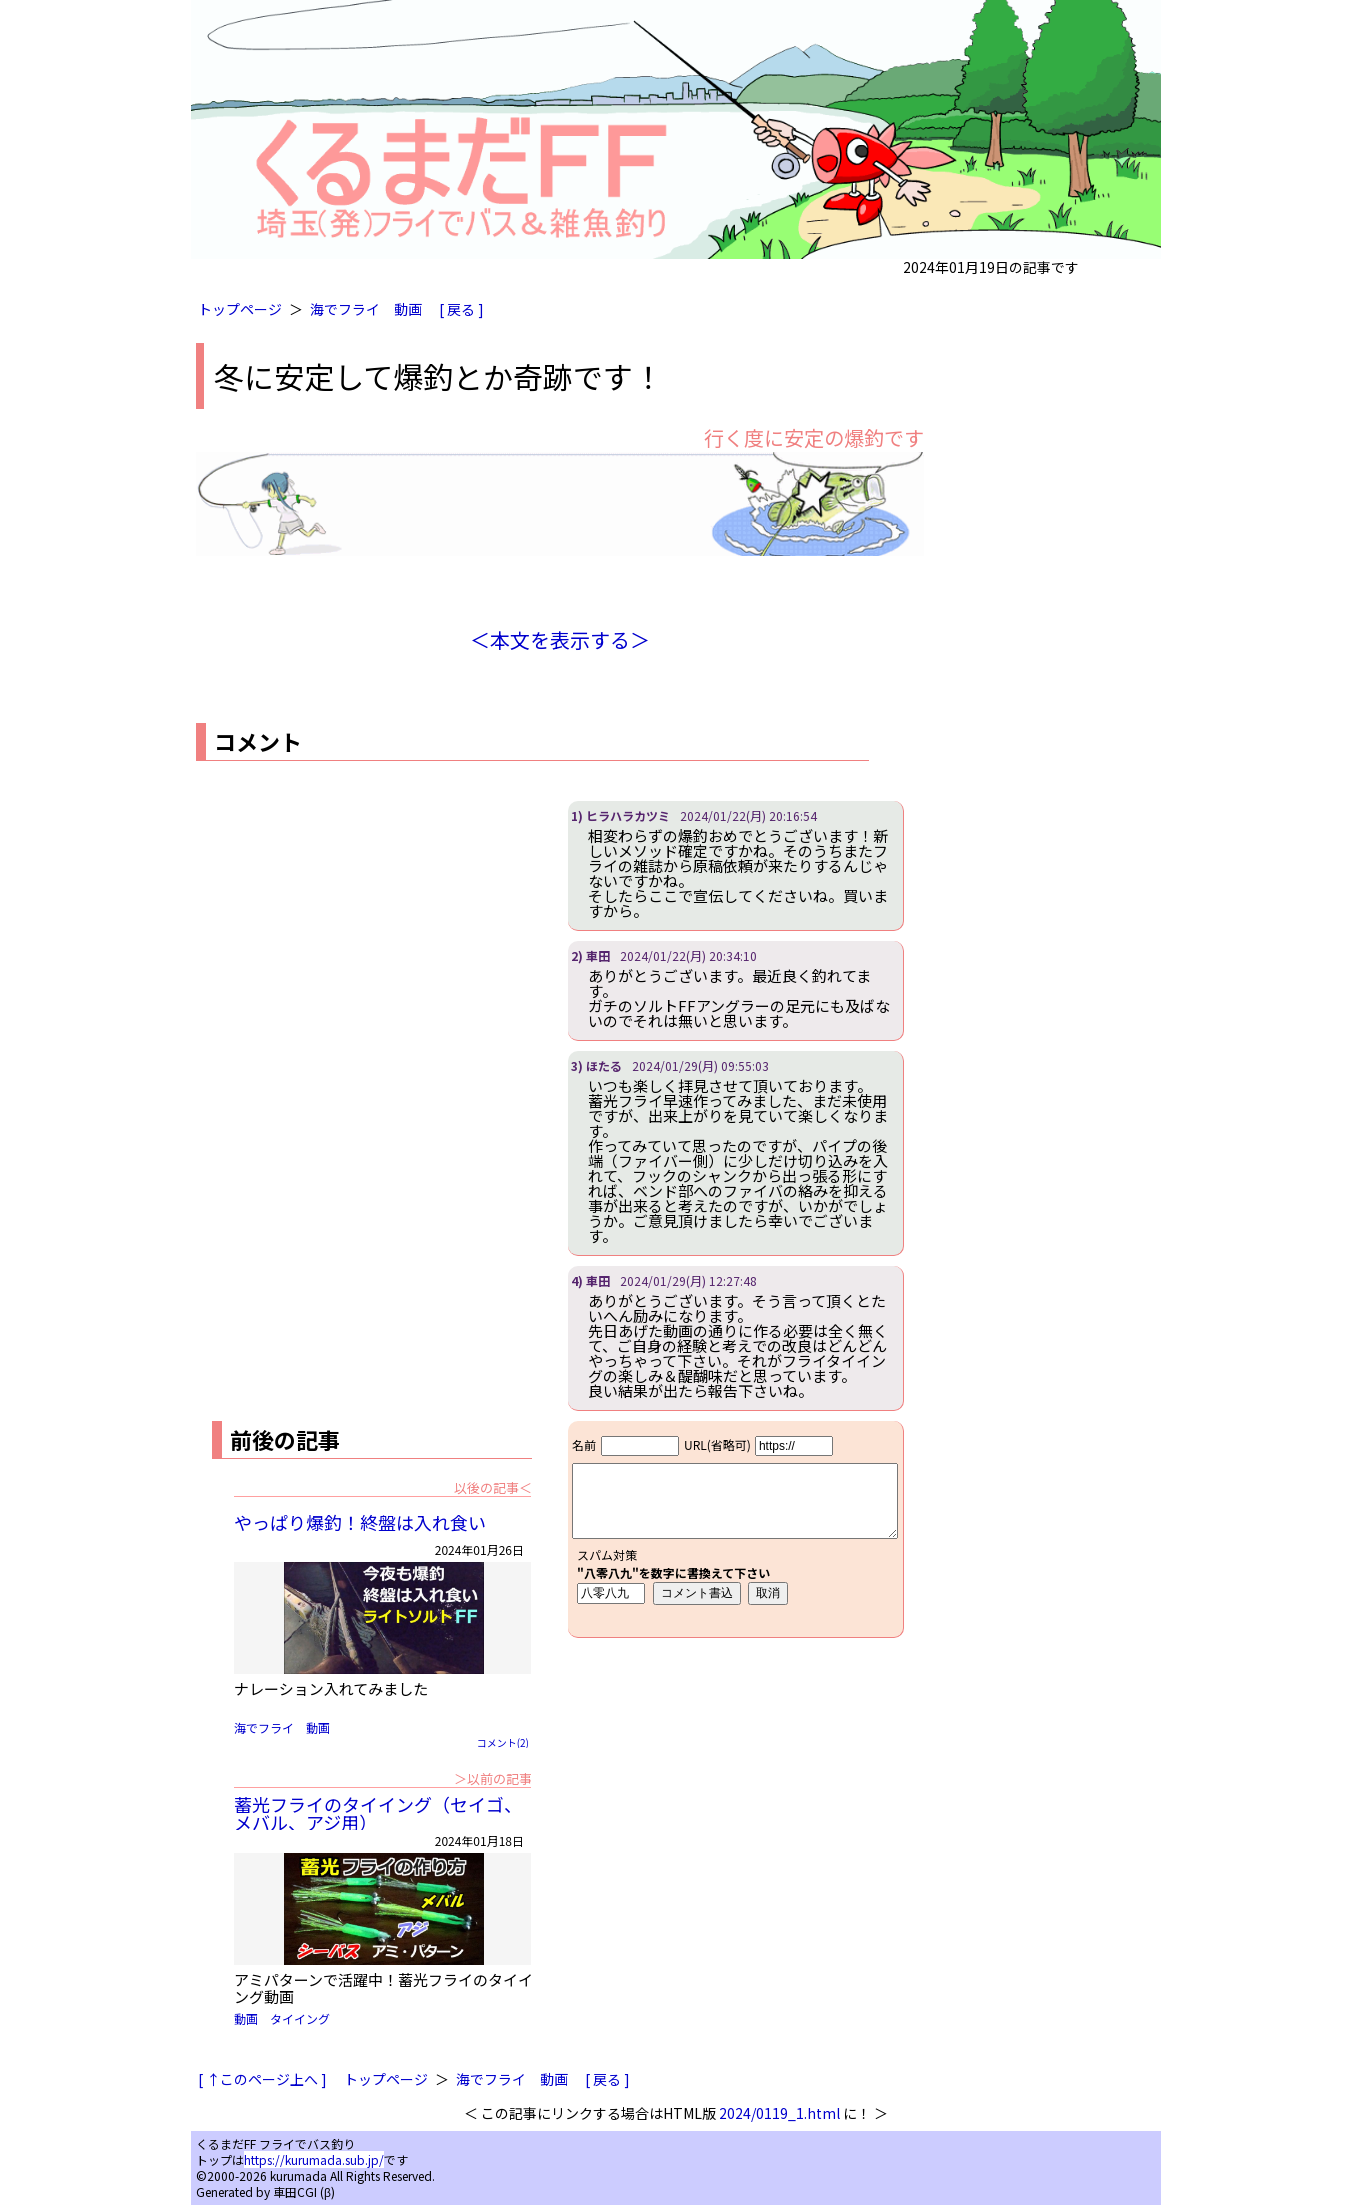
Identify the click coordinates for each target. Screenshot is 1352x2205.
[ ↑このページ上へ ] (262, 2079)
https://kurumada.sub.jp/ (314, 2159)
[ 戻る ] (461, 309)
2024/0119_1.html (779, 2113)
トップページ (240, 309)
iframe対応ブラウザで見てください (735, 1529)
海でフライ (345, 309)
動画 (408, 309)
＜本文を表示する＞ (560, 639)
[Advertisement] (364, 941)
